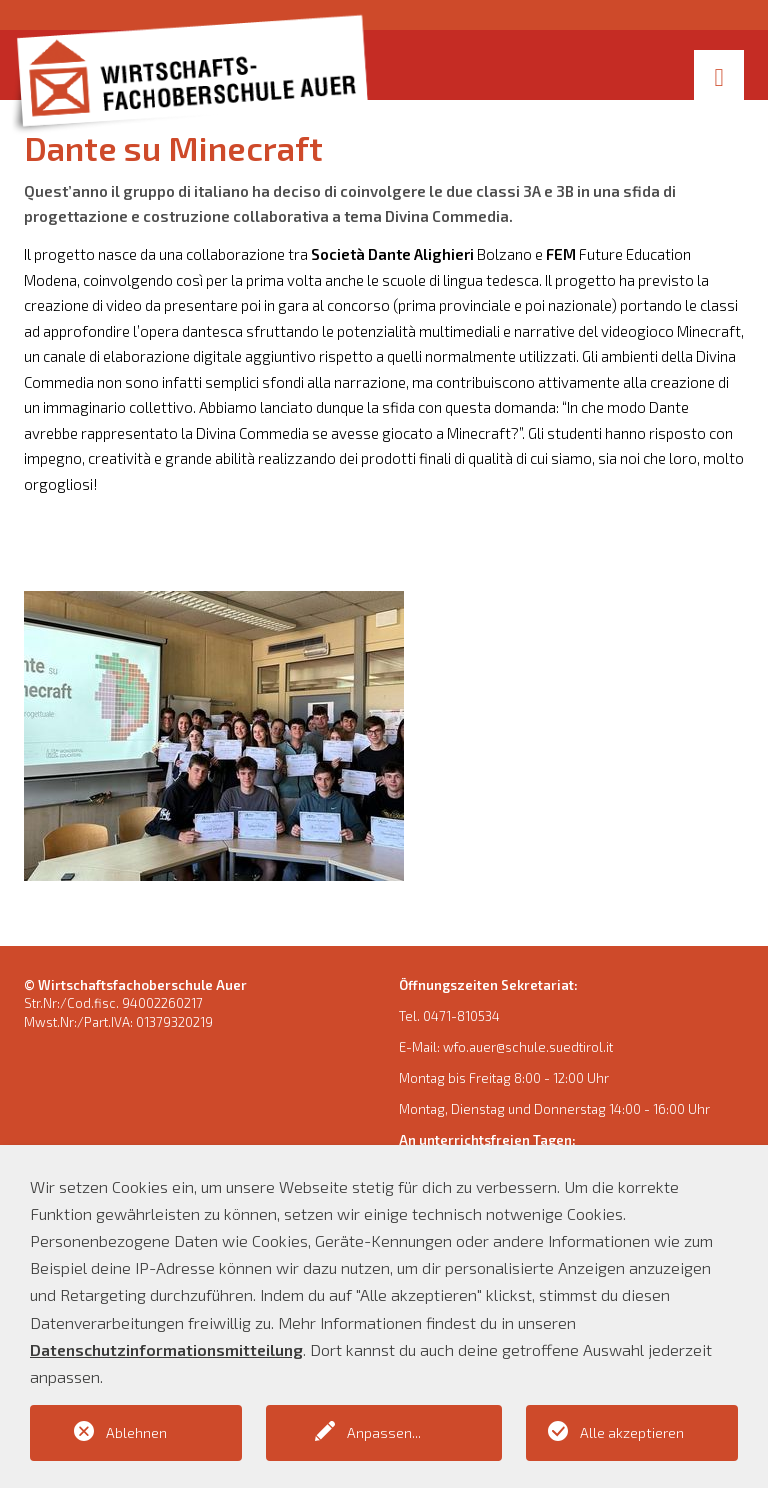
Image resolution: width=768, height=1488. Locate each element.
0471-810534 (461, 1016)
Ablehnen (136, 1432)
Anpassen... (384, 1432)
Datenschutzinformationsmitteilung (166, 1349)
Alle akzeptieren (632, 1432)
